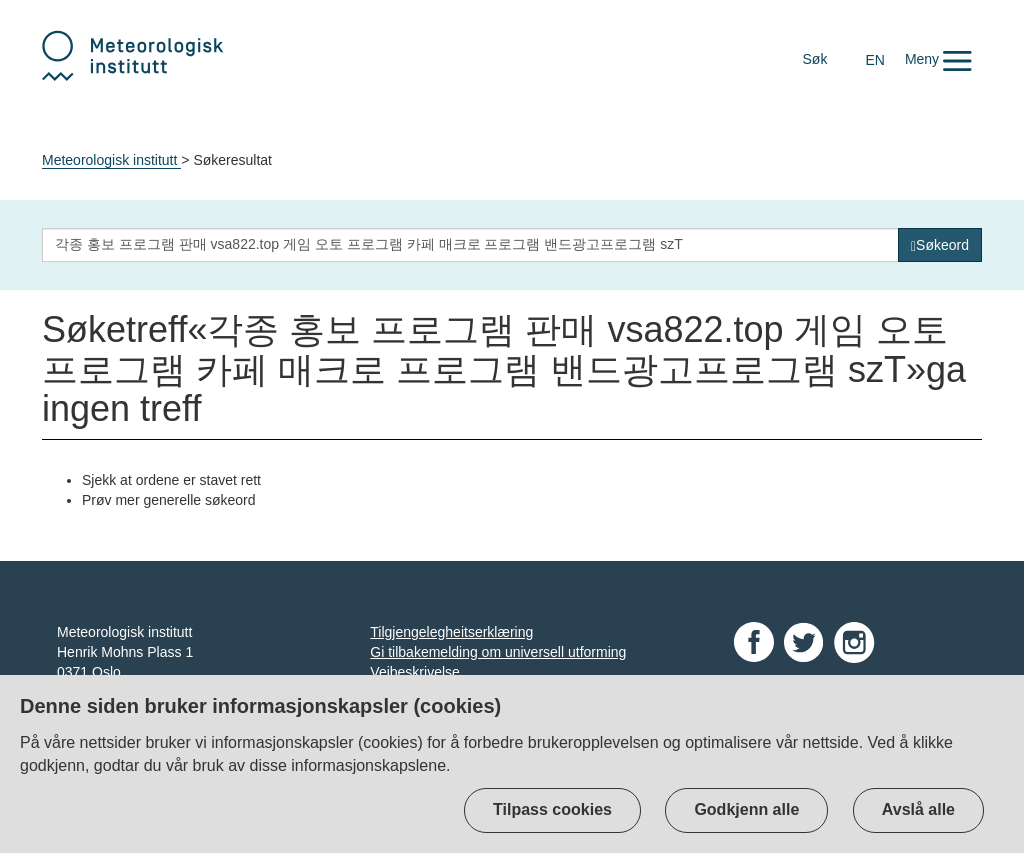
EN (874, 60)
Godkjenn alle (746, 809)
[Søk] (940, 245)
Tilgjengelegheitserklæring (451, 632)
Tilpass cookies (552, 809)
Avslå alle (918, 809)
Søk (815, 59)
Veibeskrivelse (415, 672)
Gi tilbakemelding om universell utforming (498, 652)
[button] (938, 59)
